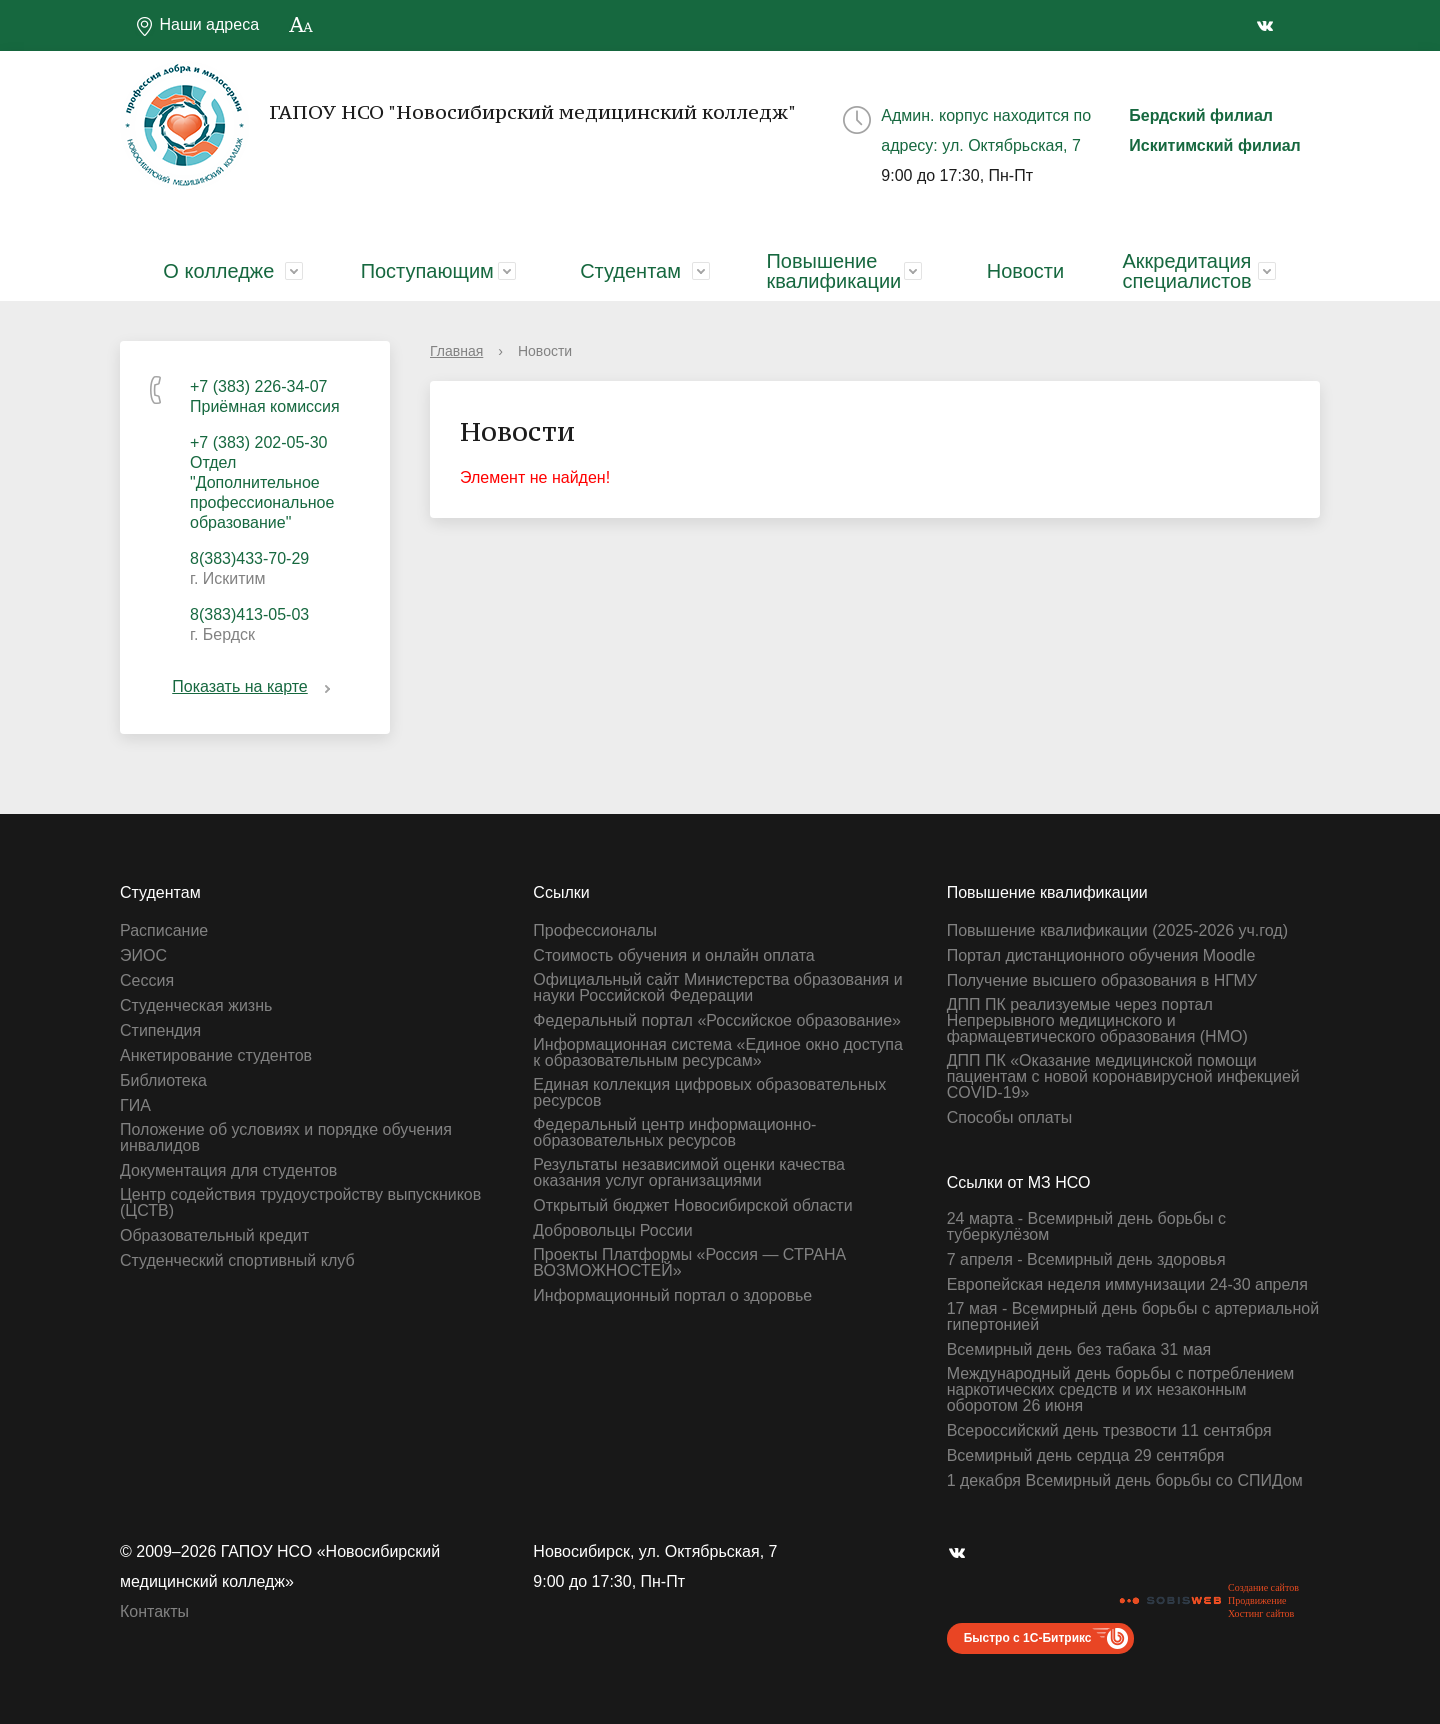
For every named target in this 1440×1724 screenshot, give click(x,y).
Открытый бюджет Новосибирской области (692, 1206)
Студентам (630, 271)
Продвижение (1257, 1600)
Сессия (147, 981)
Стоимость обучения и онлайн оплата (673, 956)
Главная (456, 351)
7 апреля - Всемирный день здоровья (1086, 1260)
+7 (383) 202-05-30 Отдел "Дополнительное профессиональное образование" (262, 482)
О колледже (218, 271)
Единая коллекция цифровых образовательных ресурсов (709, 1093)
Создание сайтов (1263, 1587)
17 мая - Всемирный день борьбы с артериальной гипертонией (1133, 1317)
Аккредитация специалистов (1186, 271)
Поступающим (427, 271)
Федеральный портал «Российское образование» (717, 1021)
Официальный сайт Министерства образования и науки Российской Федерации (717, 988)
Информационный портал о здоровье (672, 1296)
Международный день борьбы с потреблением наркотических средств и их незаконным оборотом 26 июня (1121, 1390)
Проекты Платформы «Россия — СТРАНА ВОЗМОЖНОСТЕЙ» (689, 1263)
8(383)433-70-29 (249, 558)
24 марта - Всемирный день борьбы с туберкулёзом (1086, 1227)
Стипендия (160, 1031)
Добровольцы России (612, 1231)
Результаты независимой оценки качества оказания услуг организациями (689, 1173)
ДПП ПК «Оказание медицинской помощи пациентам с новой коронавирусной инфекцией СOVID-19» (1123, 1077)
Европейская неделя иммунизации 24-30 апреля (1127, 1285)
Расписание (164, 931)
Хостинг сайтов (1261, 1613)
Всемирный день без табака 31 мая (1079, 1350)
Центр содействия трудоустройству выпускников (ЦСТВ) (300, 1203)
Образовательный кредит (214, 1236)
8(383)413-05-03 (249, 614)
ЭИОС (143, 956)
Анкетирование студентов (216, 1056)
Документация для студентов (228, 1171)
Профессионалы (595, 931)
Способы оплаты (1010, 1118)
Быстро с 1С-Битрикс (1028, 1638)
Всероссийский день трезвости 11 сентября (1109, 1431)
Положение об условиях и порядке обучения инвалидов (286, 1138)
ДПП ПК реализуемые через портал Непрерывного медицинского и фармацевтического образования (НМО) (1097, 1021)
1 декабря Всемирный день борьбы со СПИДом (1125, 1481)
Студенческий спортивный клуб (237, 1261)
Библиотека (163, 1081)
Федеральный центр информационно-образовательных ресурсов (674, 1133)
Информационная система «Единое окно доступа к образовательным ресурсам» (718, 1053)
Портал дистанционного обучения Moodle (1101, 956)
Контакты (154, 1611)
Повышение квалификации (833, 271)
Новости (1025, 271)
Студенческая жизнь (196, 1006)
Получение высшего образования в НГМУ (1102, 981)
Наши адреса (197, 26)
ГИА (135, 1106)
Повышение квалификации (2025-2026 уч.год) (1117, 931)
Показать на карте (254, 686)
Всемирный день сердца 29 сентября (1086, 1456)
